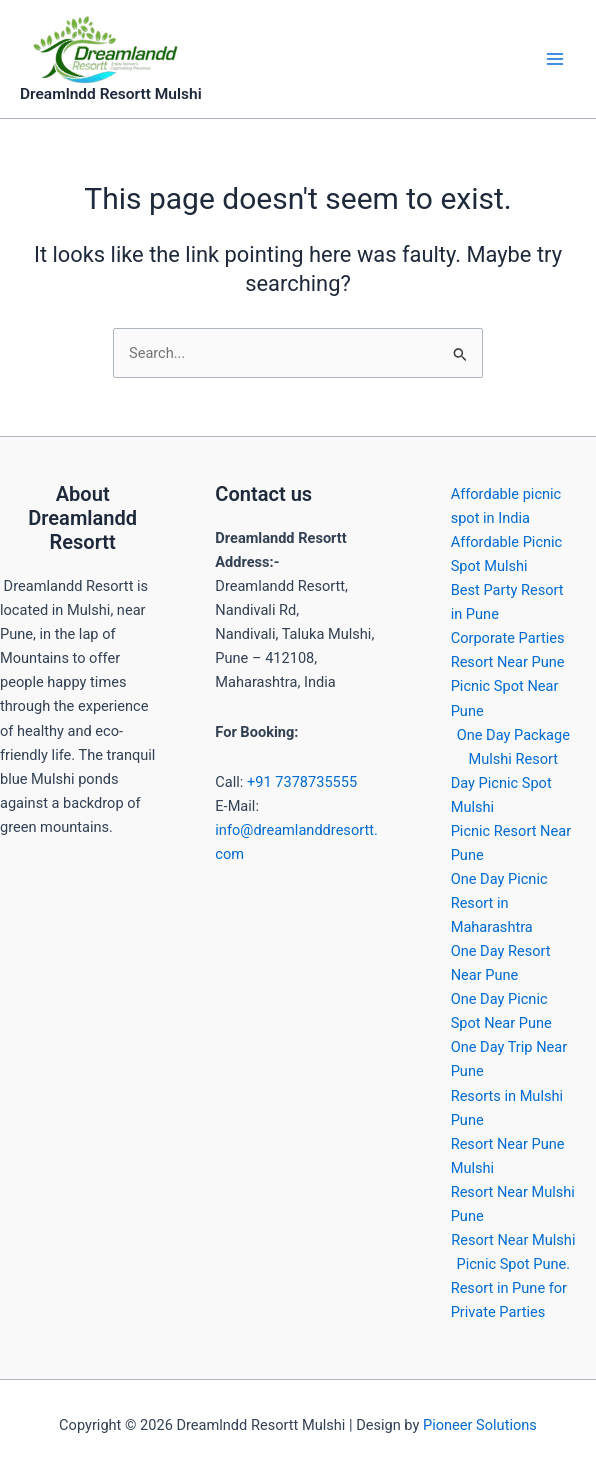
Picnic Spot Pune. (514, 1264)
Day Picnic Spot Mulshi (501, 795)
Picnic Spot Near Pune (505, 698)
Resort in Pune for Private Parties (509, 1300)
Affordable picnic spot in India (506, 506)
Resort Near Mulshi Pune (513, 1204)
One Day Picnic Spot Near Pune (501, 1011)
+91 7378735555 (302, 782)
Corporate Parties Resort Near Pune (508, 650)
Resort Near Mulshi (513, 1240)
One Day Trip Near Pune (509, 1059)
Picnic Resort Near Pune (511, 843)
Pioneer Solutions (480, 1425)
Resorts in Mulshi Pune (507, 1108)
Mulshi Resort (514, 759)
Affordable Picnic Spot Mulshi (507, 554)
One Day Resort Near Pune (501, 963)
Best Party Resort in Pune (507, 602)
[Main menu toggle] (555, 59)
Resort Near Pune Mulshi (508, 1156)
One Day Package (513, 735)
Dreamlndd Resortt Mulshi (111, 94)
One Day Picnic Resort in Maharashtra (499, 903)
